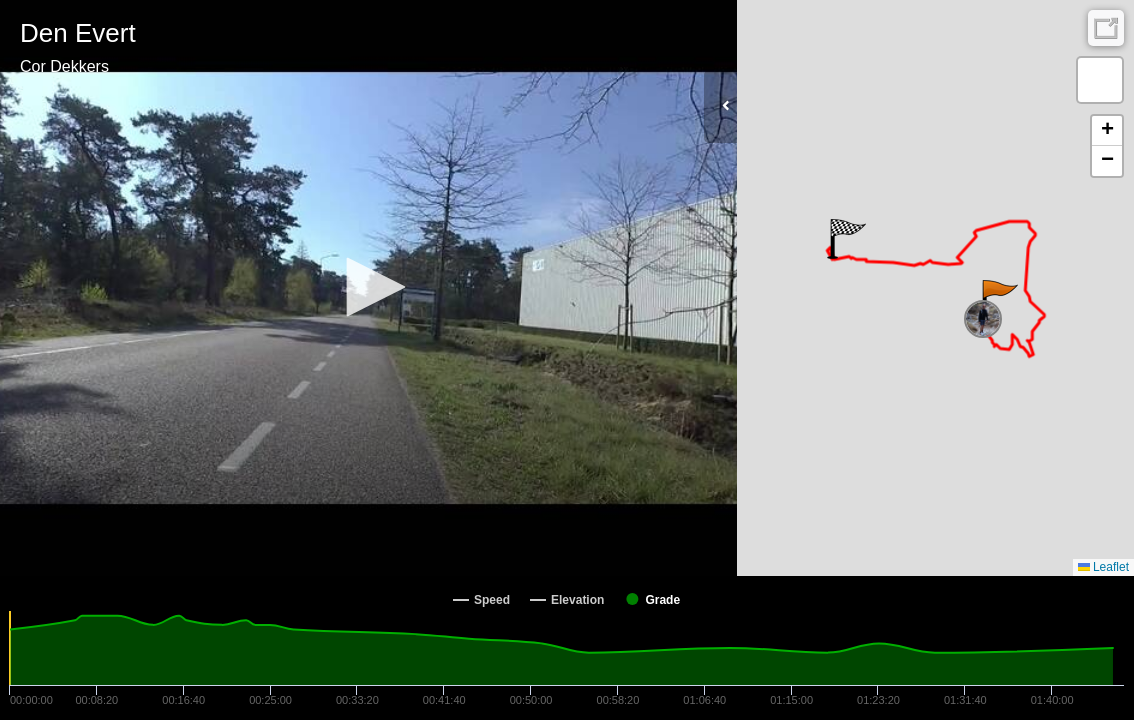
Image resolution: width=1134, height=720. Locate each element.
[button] (369, 287)
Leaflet (1103, 567)
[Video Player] (368, 288)
